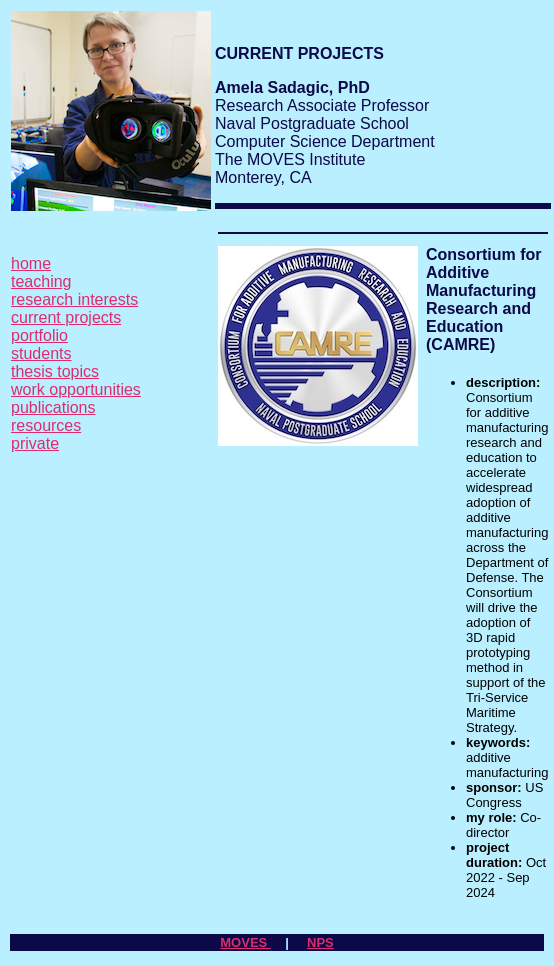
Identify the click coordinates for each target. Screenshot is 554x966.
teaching (41, 281)
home (31, 263)
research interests (74, 299)
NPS (320, 942)
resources (46, 425)
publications (53, 407)
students (41, 353)
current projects (66, 317)
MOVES (245, 942)
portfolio (39, 335)
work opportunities (76, 389)
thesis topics (55, 371)
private (35, 443)
